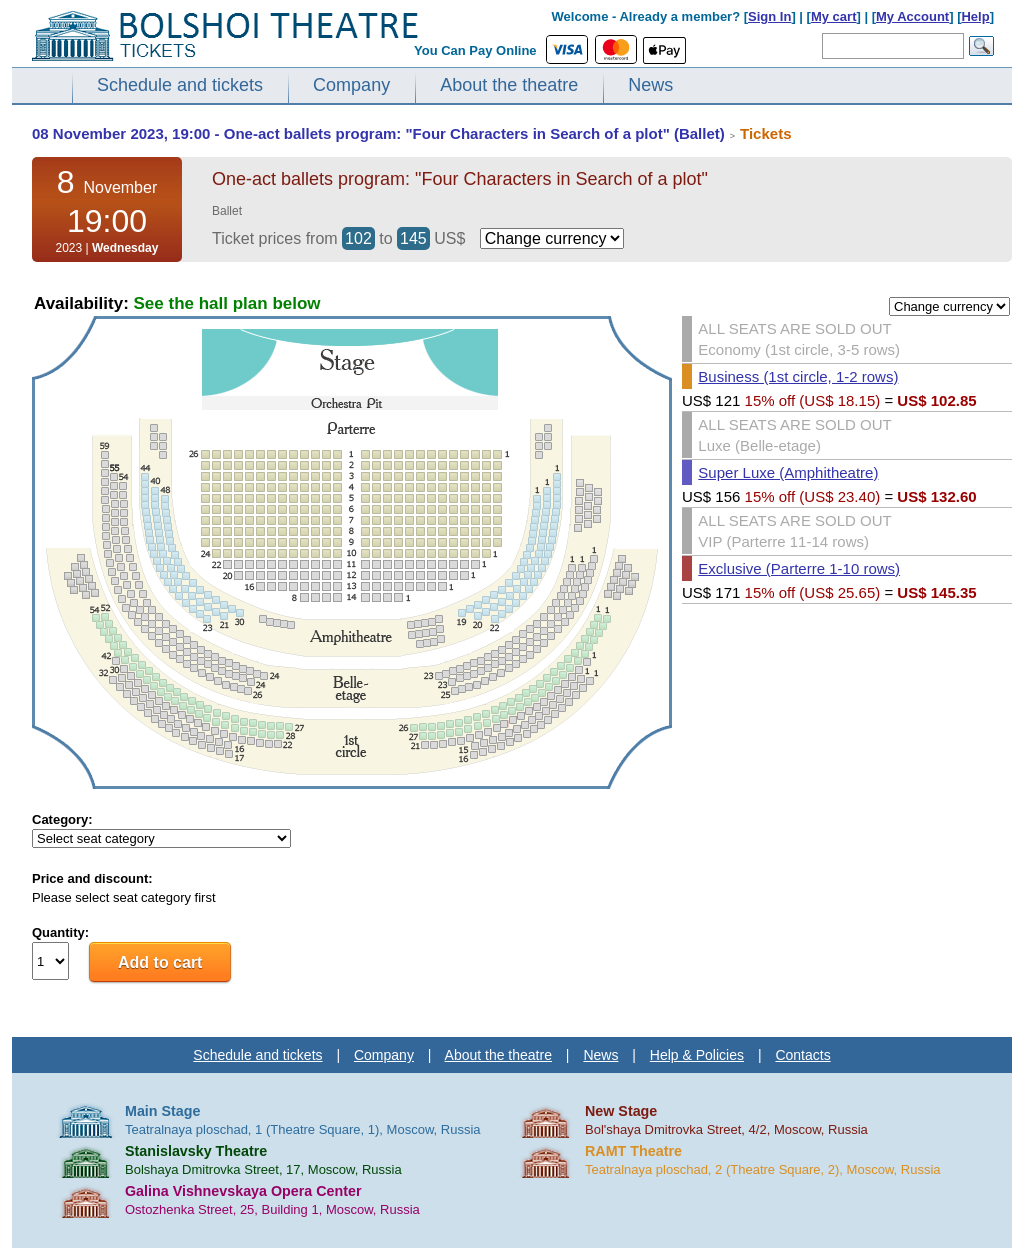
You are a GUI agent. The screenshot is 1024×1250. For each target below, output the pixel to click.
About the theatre (509, 85)
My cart (834, 16)
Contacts (802, 1055)
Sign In (769, 16)
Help (975, 16)
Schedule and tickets (180, 85)
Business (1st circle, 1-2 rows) (798, 376)
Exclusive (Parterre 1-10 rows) (799, 568)
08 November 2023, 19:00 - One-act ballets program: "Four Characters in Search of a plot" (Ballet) (378, 133)
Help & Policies (697, 1055)
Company (351, 85)
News (650, 85)
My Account (912, 16)
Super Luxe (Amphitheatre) (788, 472)
